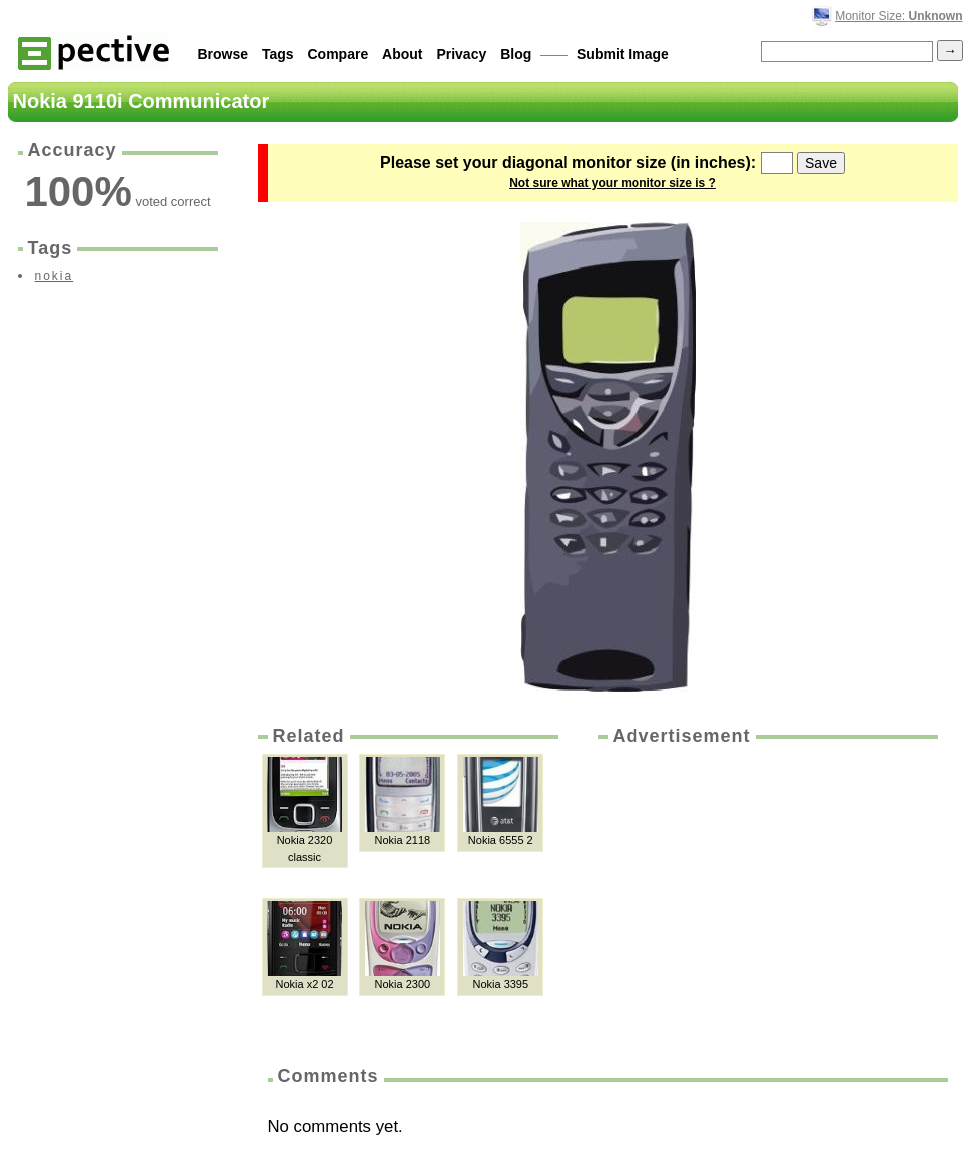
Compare (338, 54)
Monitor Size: (898, 16)
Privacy (461, 54)
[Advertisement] (766, 899)
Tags (278, 54)
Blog (515, 54)
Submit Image (623, 54)
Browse (223, 54)
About (402, 54)
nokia (54, 276)
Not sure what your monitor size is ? (612, 183)
